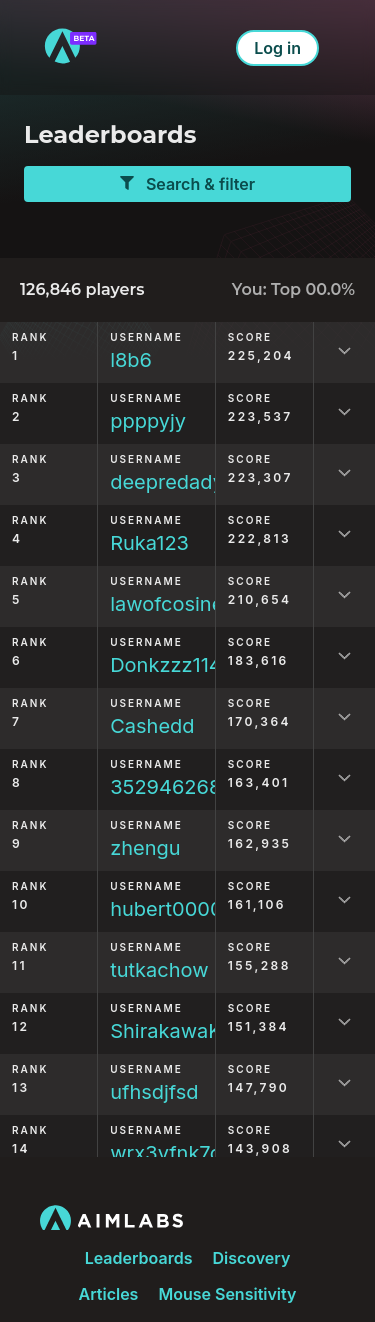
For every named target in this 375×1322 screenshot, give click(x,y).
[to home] (70, 47)
